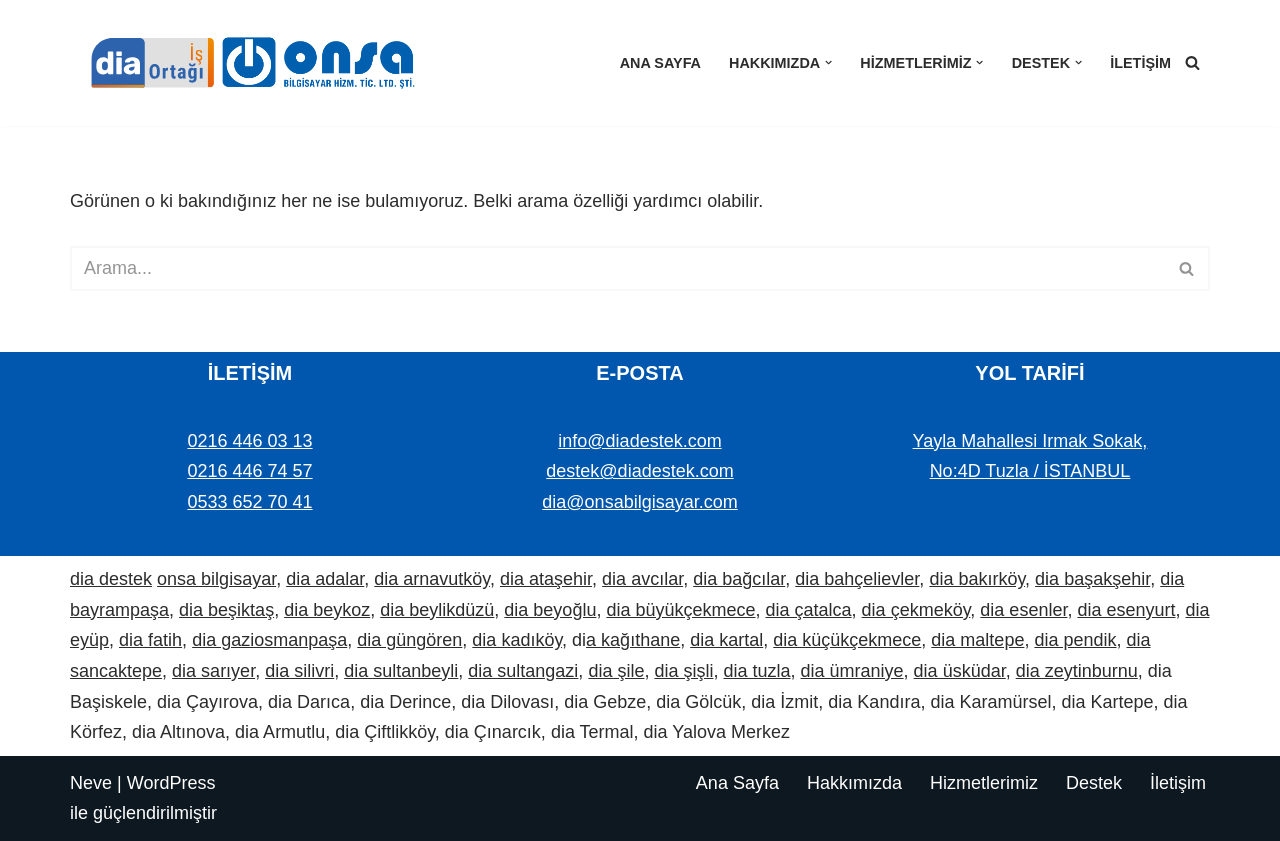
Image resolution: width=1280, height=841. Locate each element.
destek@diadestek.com (639, 471)
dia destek (111, 579)
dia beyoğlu (550, 610)
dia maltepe (977, 640)
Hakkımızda (854, 783)
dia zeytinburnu (1077, 671)
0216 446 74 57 (249, 471)
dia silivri (299, 671)
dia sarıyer (213, 671)
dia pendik (1075, 640)
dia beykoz (327, 610)
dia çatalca (809, 610)
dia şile (616, 671)
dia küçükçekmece (847, 640)
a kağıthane (633, 640)
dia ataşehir (546, 579)
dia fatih (150, 640)
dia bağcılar (739, 579)
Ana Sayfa (660, 63)
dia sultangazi (523, 671)
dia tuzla (756, 671)
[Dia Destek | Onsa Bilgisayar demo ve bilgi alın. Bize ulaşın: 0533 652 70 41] (245, 63)
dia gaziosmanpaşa (269, 640)
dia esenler (1023, 610)
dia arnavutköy (432, 579)
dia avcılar (642, 579)
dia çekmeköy (916, 610)
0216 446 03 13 (249, 441)
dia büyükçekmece (680, 610)
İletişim (1140, 63)
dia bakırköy (977, 579)
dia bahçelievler (857, 579)
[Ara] (1192, 62)
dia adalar (325, 579)
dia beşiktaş (226, 610)
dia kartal (726, 640)
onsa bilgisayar (216, 579)
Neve (91, 783)
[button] (828, 62)
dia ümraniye (852, 671)
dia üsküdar (960, 671)
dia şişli (683, 671)
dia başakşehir (1092, 579)
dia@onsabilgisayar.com (639, 502)
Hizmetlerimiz (984, 783)
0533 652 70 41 (249, 502)
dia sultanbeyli (401, 671)
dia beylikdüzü (437, 610)
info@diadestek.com (639, 441)
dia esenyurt (1126, 610)
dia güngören (409, 640)
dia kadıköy (517, 640)
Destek (1094, 783)
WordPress (171, 783)
